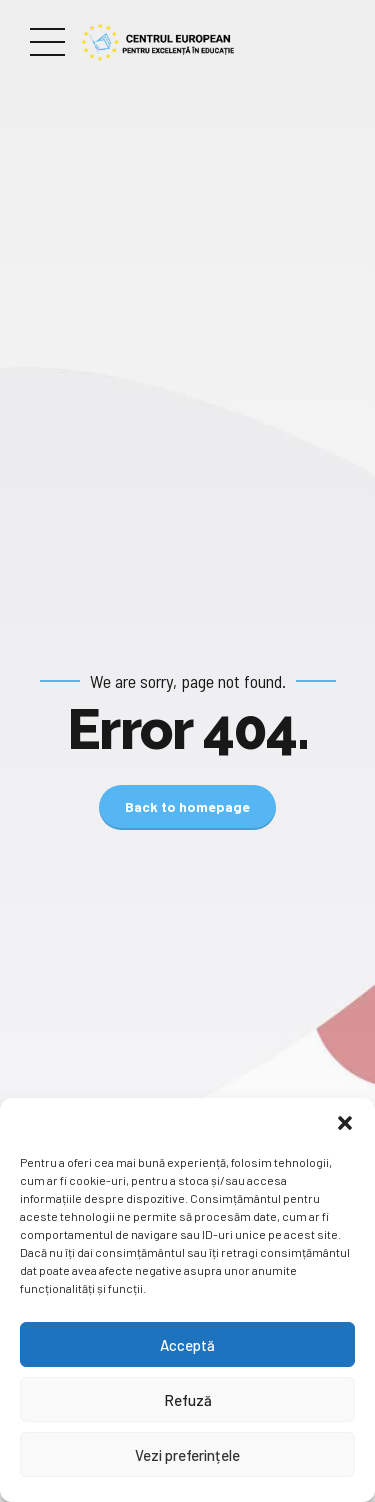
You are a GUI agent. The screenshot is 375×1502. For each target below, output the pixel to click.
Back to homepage (187, 806)
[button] (345, 1123)
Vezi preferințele (187, 1455)
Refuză (188, 1400)
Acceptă (187, 1345)
